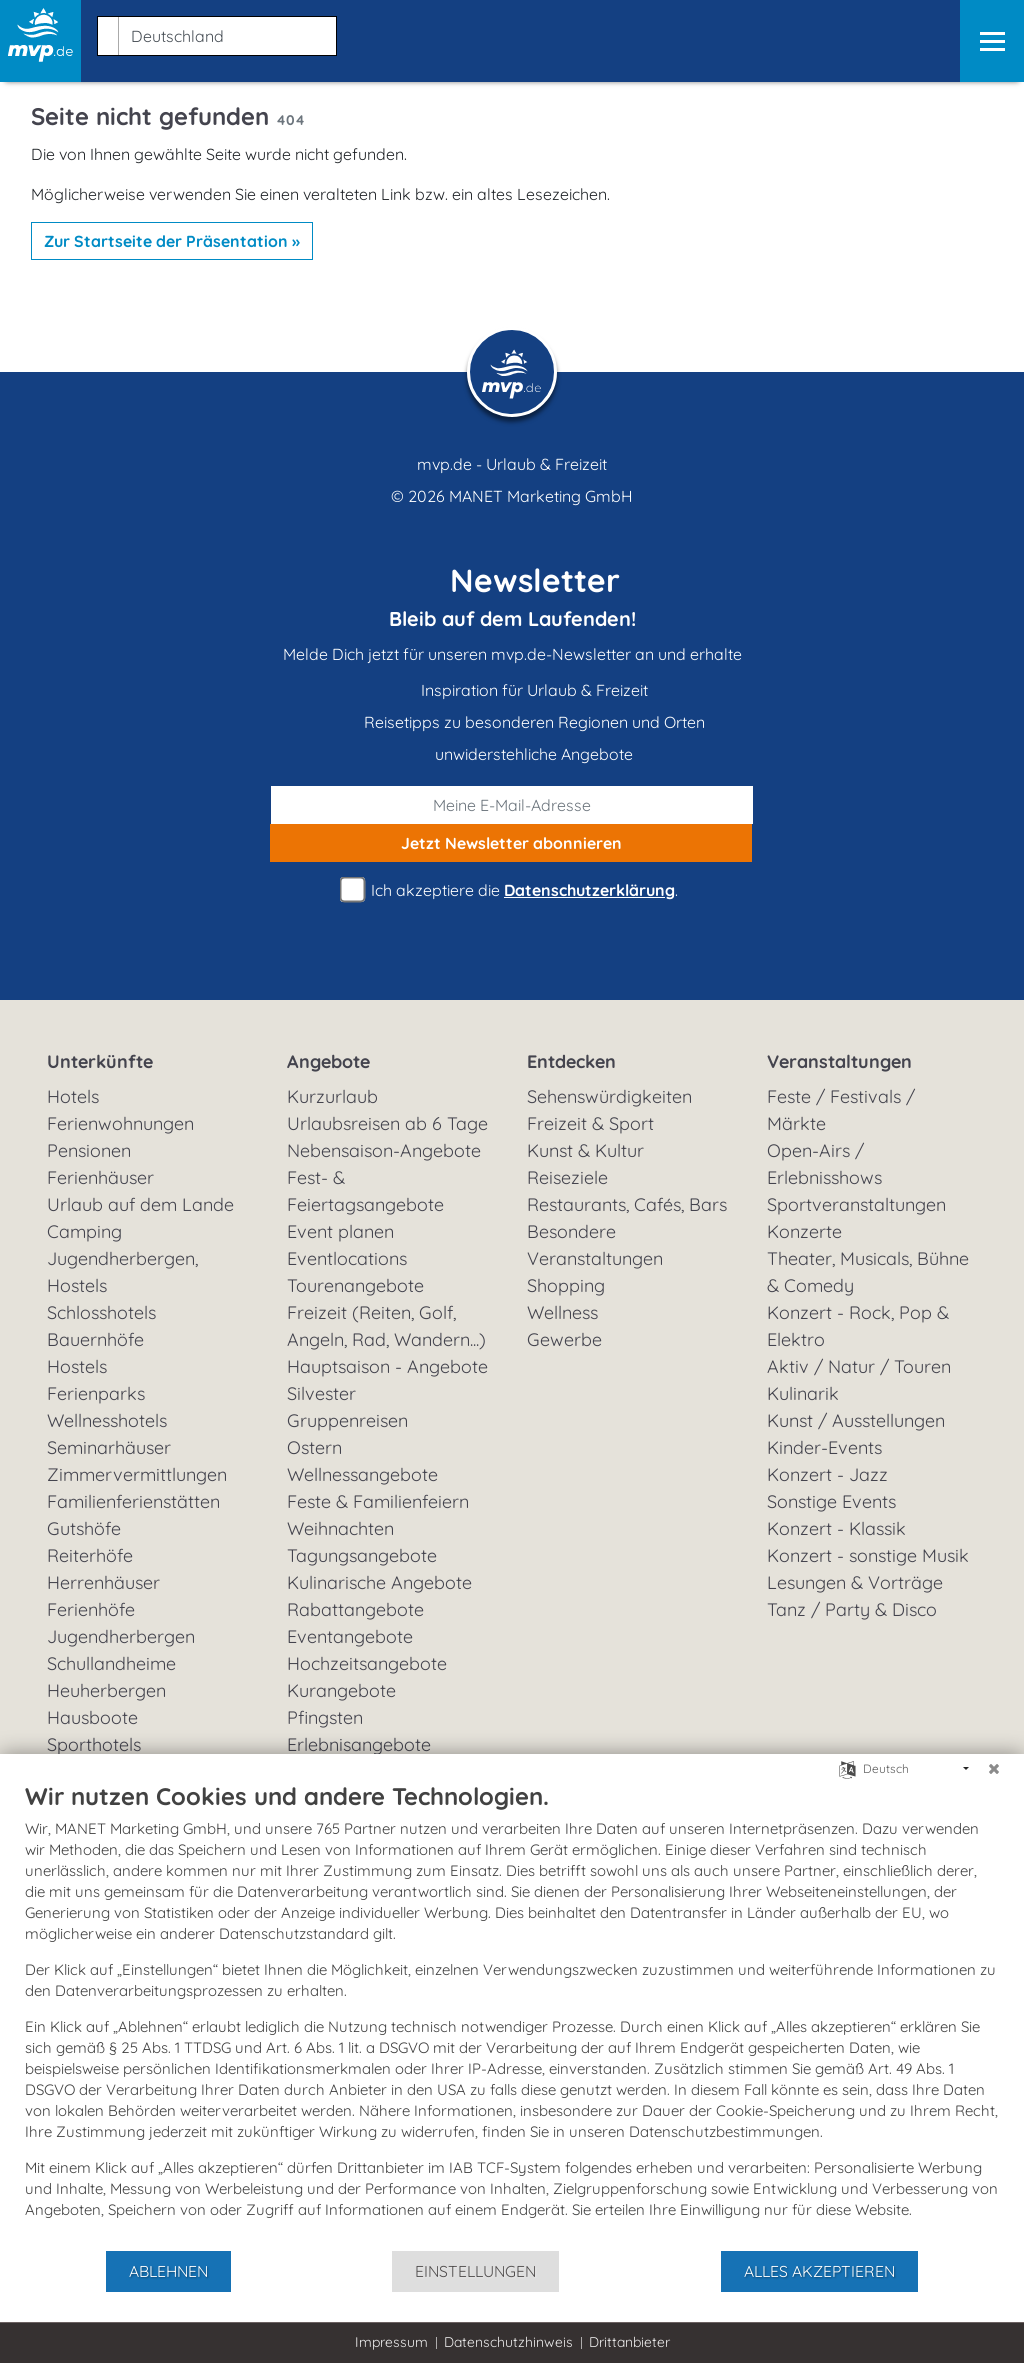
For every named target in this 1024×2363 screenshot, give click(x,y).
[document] (512, 2015)
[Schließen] (994, 1769)
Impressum (391, 2342)
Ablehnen (168, 2271)
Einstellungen (475, 2271)
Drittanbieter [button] (629, 2342)
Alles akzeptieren (819, 2271)
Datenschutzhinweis (508, 2342)
